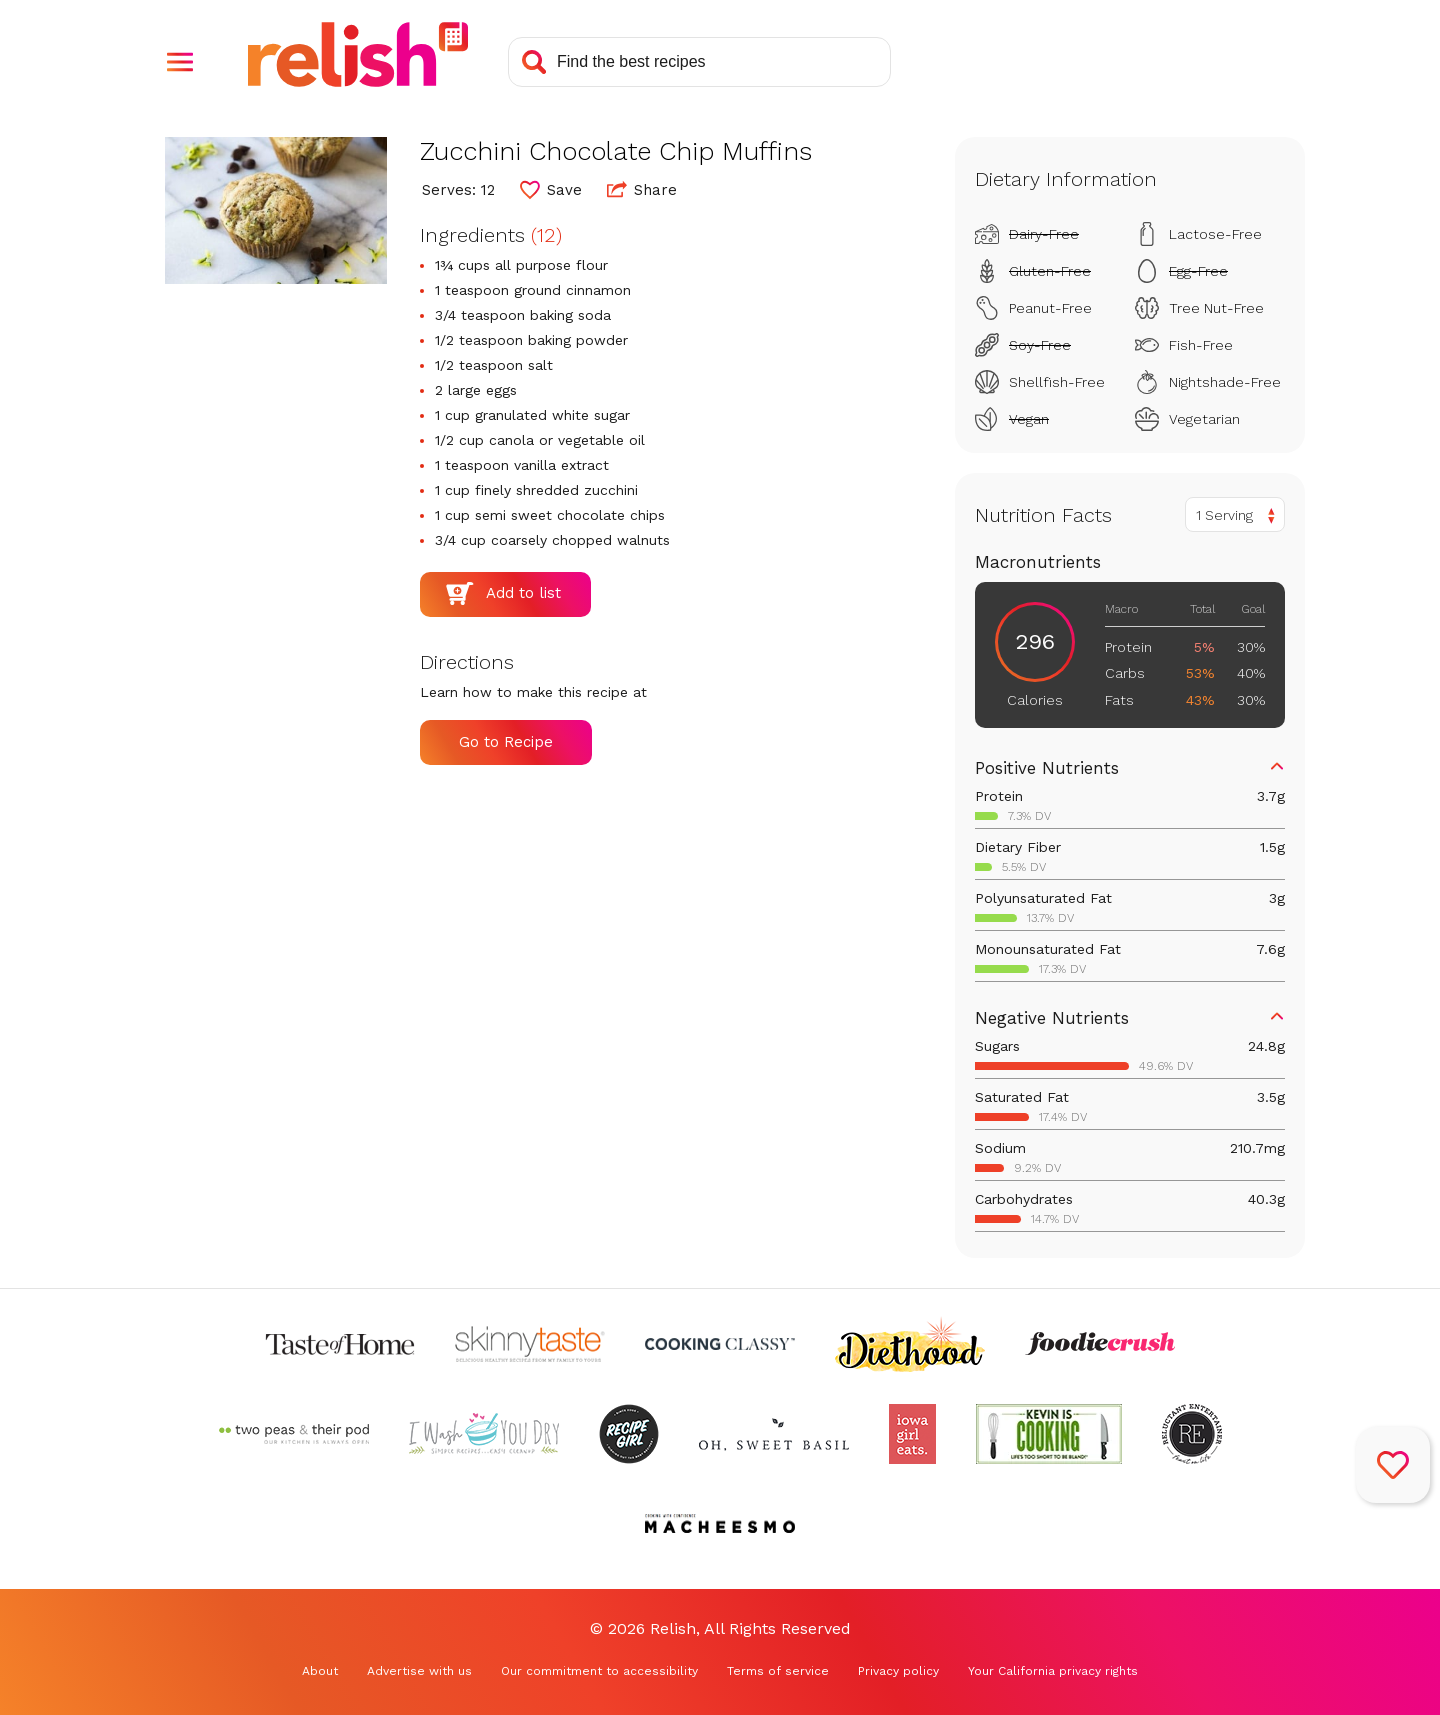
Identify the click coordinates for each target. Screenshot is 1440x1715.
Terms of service (778, 1671)
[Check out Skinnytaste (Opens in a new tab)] (530, 1344)
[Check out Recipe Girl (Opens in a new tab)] (629, 1434)
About (320, 1671)
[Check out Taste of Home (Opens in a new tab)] (340, 1344)
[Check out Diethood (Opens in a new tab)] (910, 1344)
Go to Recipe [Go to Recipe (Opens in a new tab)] (506, 742)
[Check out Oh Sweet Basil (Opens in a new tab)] (774, 1434)
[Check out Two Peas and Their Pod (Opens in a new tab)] (294, 1434)
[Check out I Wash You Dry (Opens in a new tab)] (484, 1434)
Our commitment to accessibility (599, 1671)
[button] (180, 62)
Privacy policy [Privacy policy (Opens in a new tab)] (898, 1671)
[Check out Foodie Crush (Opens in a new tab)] (1100, 1344)
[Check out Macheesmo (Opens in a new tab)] (720, 1524)
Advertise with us (419, 1671)
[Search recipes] (699, 62)
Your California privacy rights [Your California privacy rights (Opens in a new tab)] (1053, 1671)
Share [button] (642, 189)
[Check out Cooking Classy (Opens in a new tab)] (720, 1344)
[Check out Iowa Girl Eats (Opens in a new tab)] (912, 1434)
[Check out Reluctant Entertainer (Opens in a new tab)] (1192, 1434)
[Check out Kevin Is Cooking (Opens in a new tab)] (1049, 1434)
